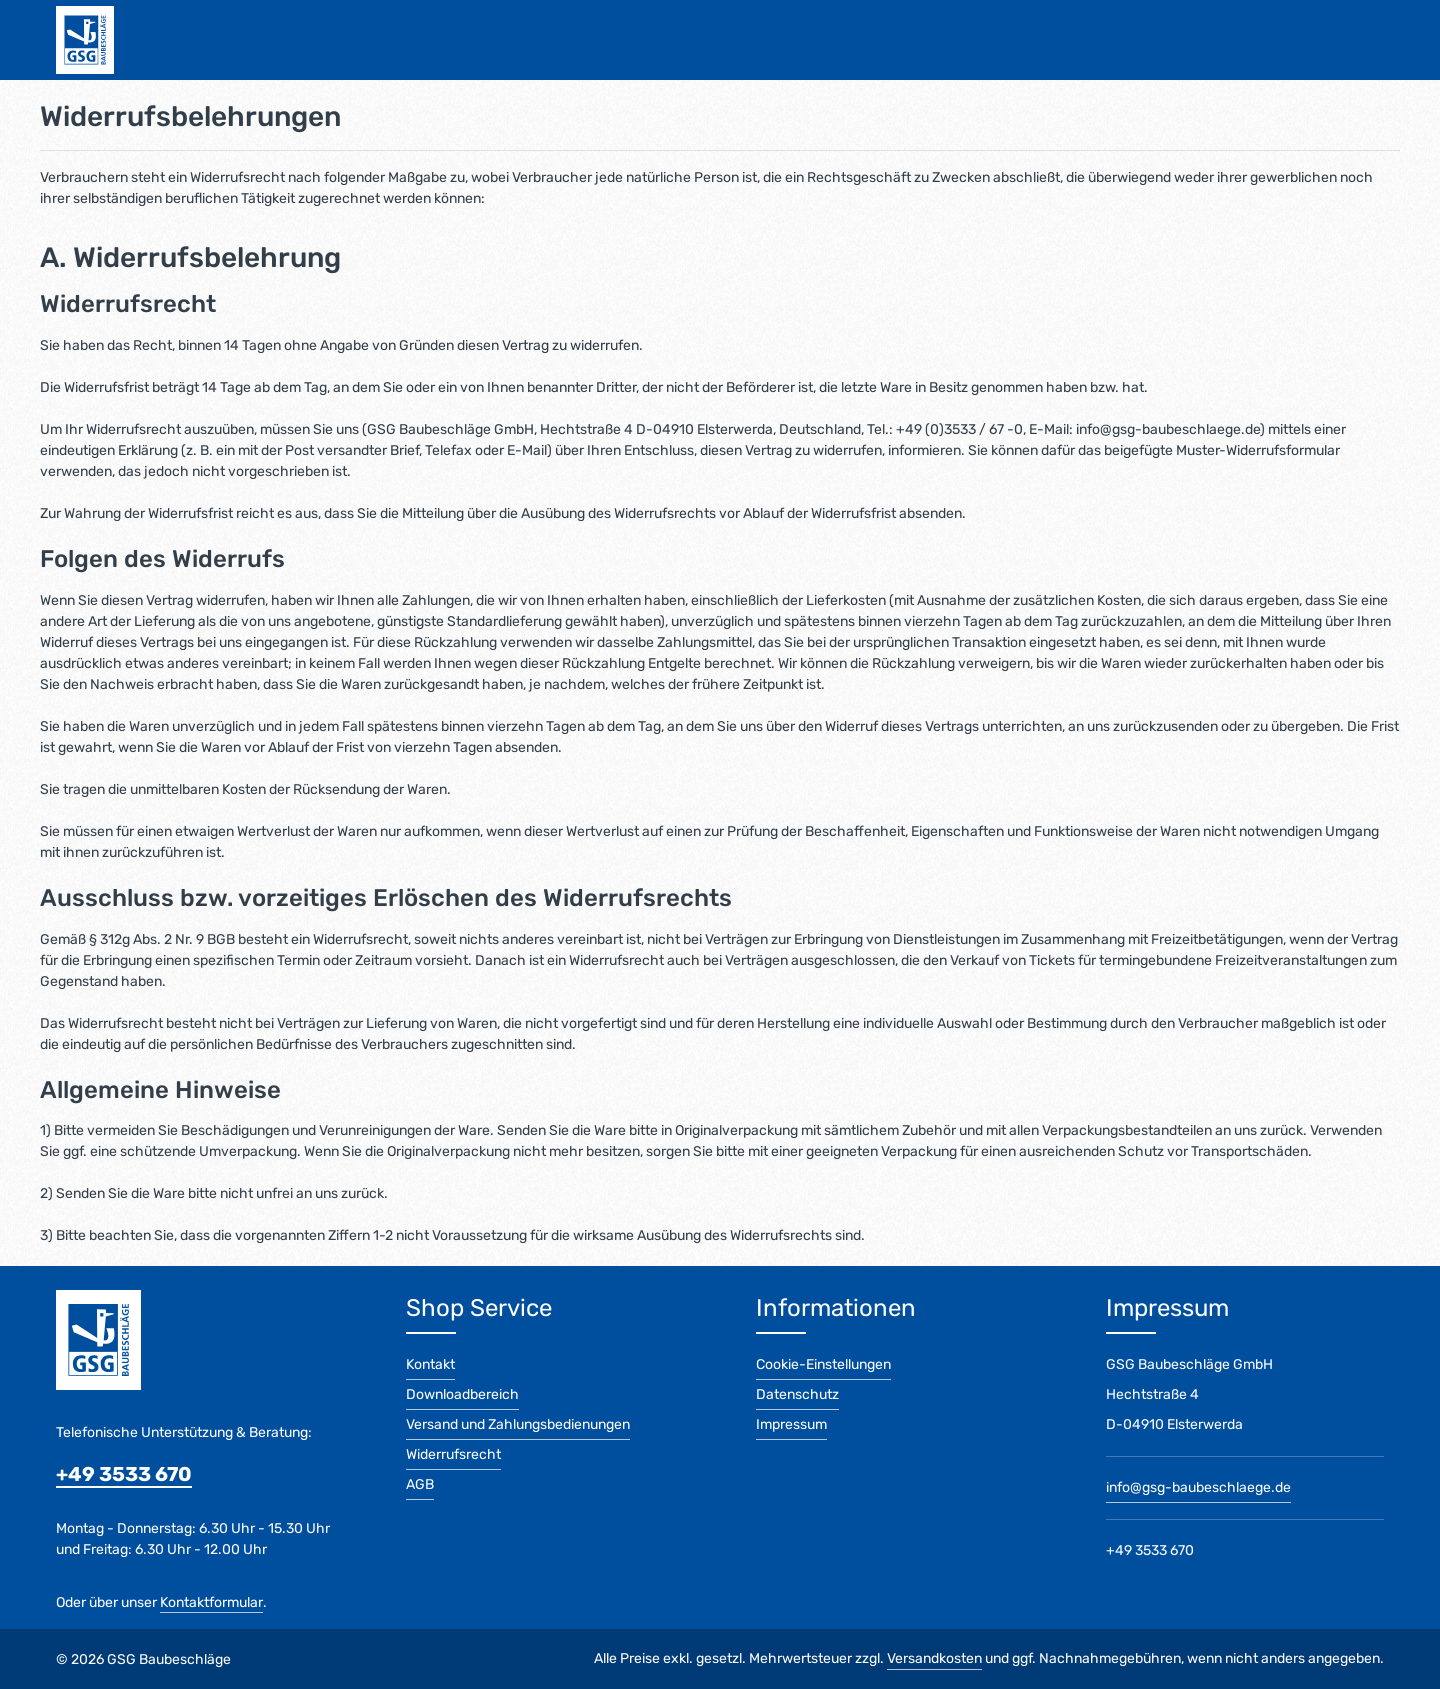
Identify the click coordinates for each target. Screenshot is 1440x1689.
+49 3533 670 (124, 1474)
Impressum (791, 1424)
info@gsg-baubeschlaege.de (1198, 1487)
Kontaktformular (211, 1602)
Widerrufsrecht (453, 1454)
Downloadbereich (462, 1394)
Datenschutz (797, 1394)
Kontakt (430, 1364)
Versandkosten (934, 1658)
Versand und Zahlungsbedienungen (518, 1424)
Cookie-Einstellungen (823, 1364)
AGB (420, 1484)
